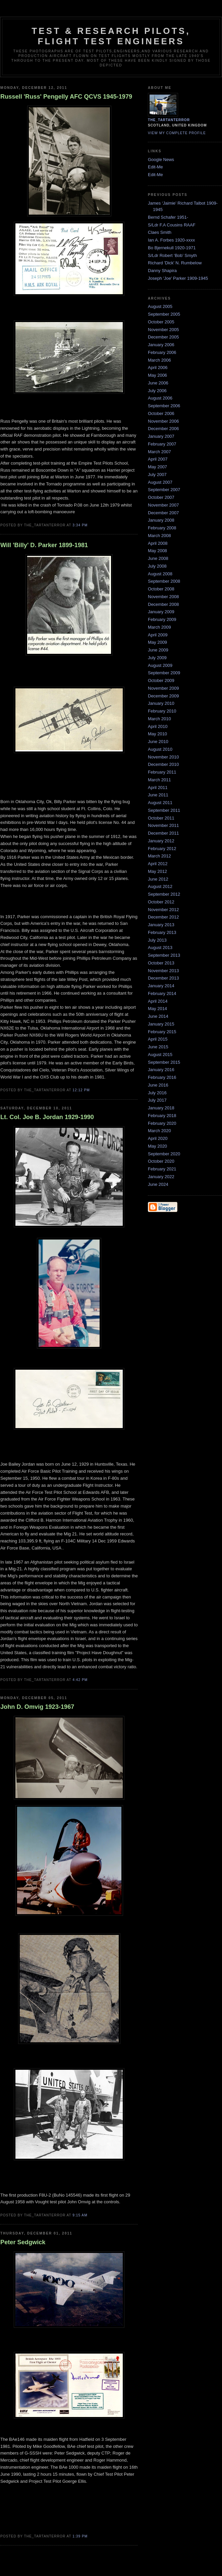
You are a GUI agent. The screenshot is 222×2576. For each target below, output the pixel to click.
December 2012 (163, 916)
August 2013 (160, 947)
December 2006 (163, 428)
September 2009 (164, 672)
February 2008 (162, 527)
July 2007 (157, 474)
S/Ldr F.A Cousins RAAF (172, 224)
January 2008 (161, 520)
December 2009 (163, 695)
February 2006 (162, 352)
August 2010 (160, 749)
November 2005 (163, 329)
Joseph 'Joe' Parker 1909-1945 (178, 278)
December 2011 (163, 833)
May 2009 (157, 642)
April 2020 (158, 1138)
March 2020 (159, 1130)
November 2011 (163, 825)
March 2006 (159, 360)
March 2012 (159, 855)
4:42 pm (80, 1680)
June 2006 (158, 382)
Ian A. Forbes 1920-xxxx (171, 240)
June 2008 (158, 558)
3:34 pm (80, 525)
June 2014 (158, 1016)
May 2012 (157, 871)
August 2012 (160, 886)
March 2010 (159, 718)
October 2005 (161, 321)
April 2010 (158, 726)
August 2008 (160, 573)
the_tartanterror (169, 120)
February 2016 (162, 1077)
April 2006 (158, 367)
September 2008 (164, 581)
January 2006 (161, 344)
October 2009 (161, 680)
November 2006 (163, 421)
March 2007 (159, 451)
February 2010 (162, 711)
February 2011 (162, 772)
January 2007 (161, 436)
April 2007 (158, 459)
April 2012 (158, 863)
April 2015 (158, 1039)
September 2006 (164, 405)
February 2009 (162, 619)
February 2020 (162, 1123)
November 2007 (163, 505)
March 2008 (159, 535)
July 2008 (157, 566)
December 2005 (163, 336)
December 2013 (163, 978)
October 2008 (161, 588)
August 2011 (160, 802)
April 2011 (158, 787)
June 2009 (158, 649)
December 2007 (163, 512)
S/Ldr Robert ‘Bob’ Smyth (172, 255)
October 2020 (161, 1161)
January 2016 (161, 1069)
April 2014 (158, 1001)
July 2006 (157, 390)
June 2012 (158, 879)
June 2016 (158, 1085)
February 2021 (162, 1168)
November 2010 (163, 756)
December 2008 (163, 604)
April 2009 (158, 634)
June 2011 (158, 794)
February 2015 (162, 1031)
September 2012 (164, 894)
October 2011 (161, 818)
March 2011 (159, 779)
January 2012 (161, 840)
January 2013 (161, 924)
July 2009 (157, 657)
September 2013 (164, 955)
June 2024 (158, 1184)
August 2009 (160, 665)
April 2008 (158, 543)
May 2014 (157, 1008)
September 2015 (164, 1062)
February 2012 (162, 848)
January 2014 (161, 985)
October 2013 (161, 962)
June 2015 (158, 1046)
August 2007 (160, 482)
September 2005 (164, 314)
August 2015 (160, 1054)
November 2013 (163, 970)
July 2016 (157, 1092)
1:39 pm (80, 2536)
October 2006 (161, 413)
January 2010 (161, 703)
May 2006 (157, 375)
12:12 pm (81, 1090)
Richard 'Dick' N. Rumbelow (175, 262)
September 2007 (164, 489)
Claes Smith (159, 232)
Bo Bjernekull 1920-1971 (172, 247)
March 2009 (159, 627)
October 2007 (161, 497)
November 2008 (163, 596)
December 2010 (163, 764)
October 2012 (161, 901)
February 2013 (162, 932)
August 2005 (160, 306)
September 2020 (164, 1153)
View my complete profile (177, 133)
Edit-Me (155, 166)
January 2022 (161, 1176)
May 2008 (157, 550)
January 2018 (161, 1107)
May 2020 (157, 1146)
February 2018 (162, 1115)
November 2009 (163, 688)
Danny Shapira (162, 270)
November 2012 (163, 909)
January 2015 (161, 1024)
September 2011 (164, 810)
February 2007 (162, 443)
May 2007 (157, 466)
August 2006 (160, 398)
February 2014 (162, 993)
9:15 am (79, 2215)
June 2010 (158, 741)
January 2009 (161, 611)
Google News (161, 159)
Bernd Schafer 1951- (168, 217)
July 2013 (157, 940)
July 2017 (157, 1100)
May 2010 (157, 733)
